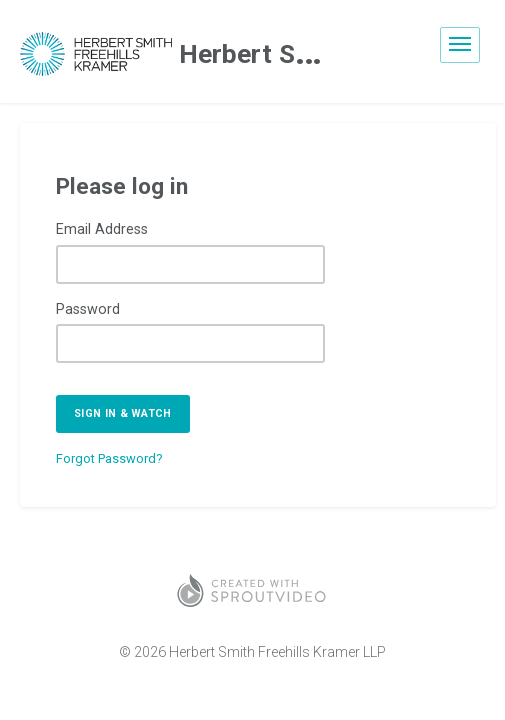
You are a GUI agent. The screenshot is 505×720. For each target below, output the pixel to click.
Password (88, 309)
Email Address (102, 229)
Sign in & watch (123, 413)
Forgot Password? (109, 458)
